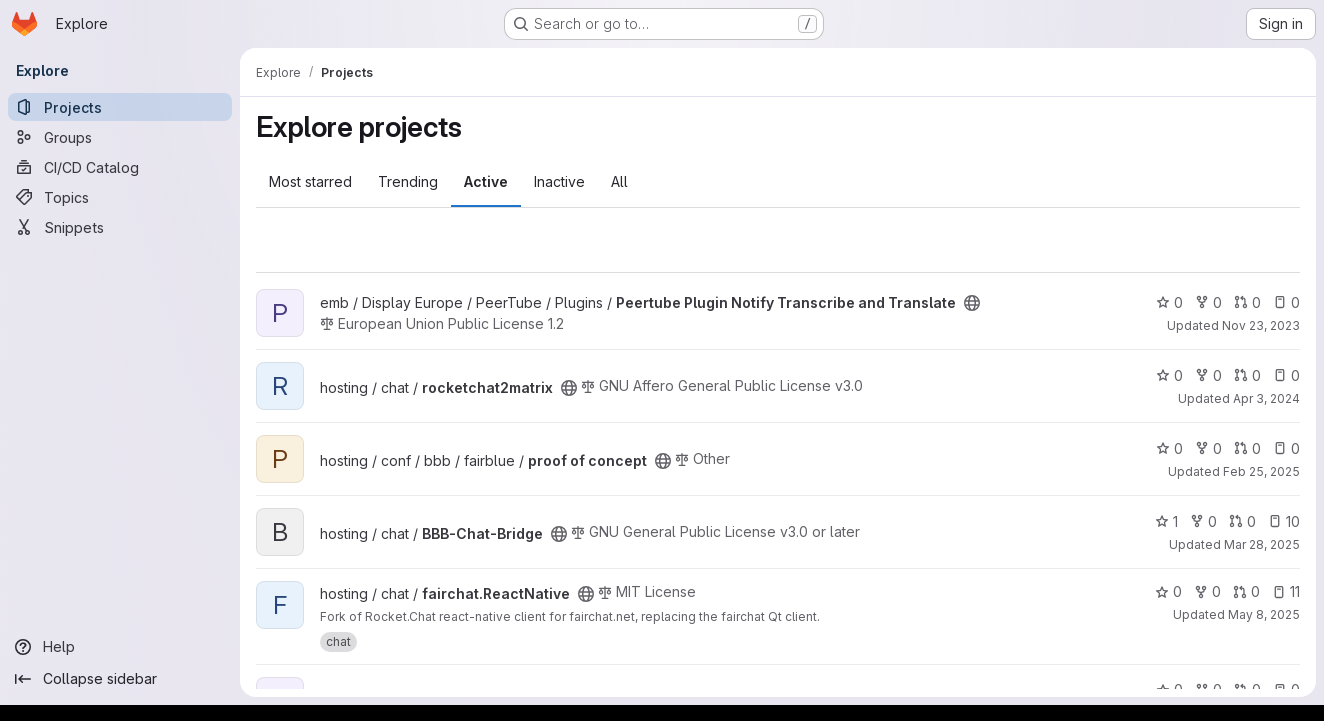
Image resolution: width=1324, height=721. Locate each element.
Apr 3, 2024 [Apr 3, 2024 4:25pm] (1266, 398)
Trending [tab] (408, 181)
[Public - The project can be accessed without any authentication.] (972, 303)
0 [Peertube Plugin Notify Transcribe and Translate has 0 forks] (1208, 302)
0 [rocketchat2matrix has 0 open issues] (1286, 375)
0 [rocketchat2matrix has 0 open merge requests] (1247, 375)
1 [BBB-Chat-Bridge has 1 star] (1166, 521)
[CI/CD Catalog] (120, 167)
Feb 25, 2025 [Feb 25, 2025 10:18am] (1261, 471)
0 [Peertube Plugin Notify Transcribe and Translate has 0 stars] (1169, 302)
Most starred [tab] (310, 181)
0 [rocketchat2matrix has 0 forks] (1208, 375)
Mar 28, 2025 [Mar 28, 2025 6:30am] (1262, 544)
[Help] (120, 647)
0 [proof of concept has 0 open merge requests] (1247, 448)
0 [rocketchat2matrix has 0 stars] (1169, 375)
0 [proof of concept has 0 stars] (1169, 448)
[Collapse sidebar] (120, 679)
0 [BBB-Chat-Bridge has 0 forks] (1203, 521)
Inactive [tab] (559, 181)
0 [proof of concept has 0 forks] (1208, 448)
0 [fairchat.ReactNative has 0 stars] (1168, 591)
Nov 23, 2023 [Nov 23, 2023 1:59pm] (1261, 325)
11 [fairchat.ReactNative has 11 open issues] (1286, 591)
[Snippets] (120, 227)
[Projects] (120, 107)
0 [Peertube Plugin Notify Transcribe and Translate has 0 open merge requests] (1247, 302)
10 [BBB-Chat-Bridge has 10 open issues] (1284, 521)
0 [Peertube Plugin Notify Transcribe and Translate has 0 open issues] (1286, 302)
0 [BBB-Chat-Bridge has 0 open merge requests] (1242, 521)
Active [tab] (486, 181)
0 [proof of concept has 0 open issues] (1286, 448)
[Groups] (120, 137)
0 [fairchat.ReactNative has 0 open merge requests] (1246, 591)
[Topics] (120, 197)
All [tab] (619, 181)
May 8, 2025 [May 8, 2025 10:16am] (1264, 614)
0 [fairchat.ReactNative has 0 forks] (1207, 591)
